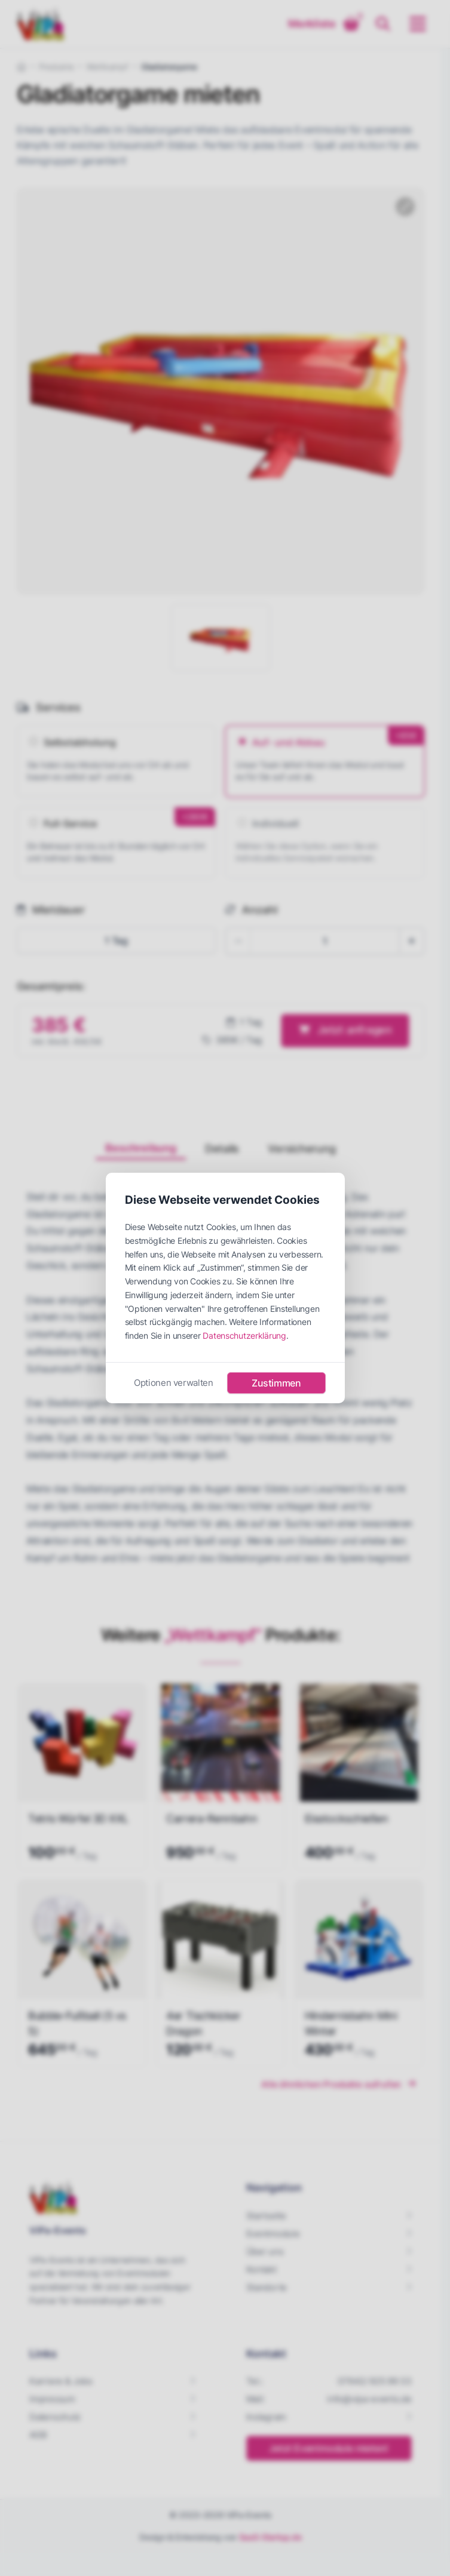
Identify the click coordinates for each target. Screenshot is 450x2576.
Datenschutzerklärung (244, 1335)
